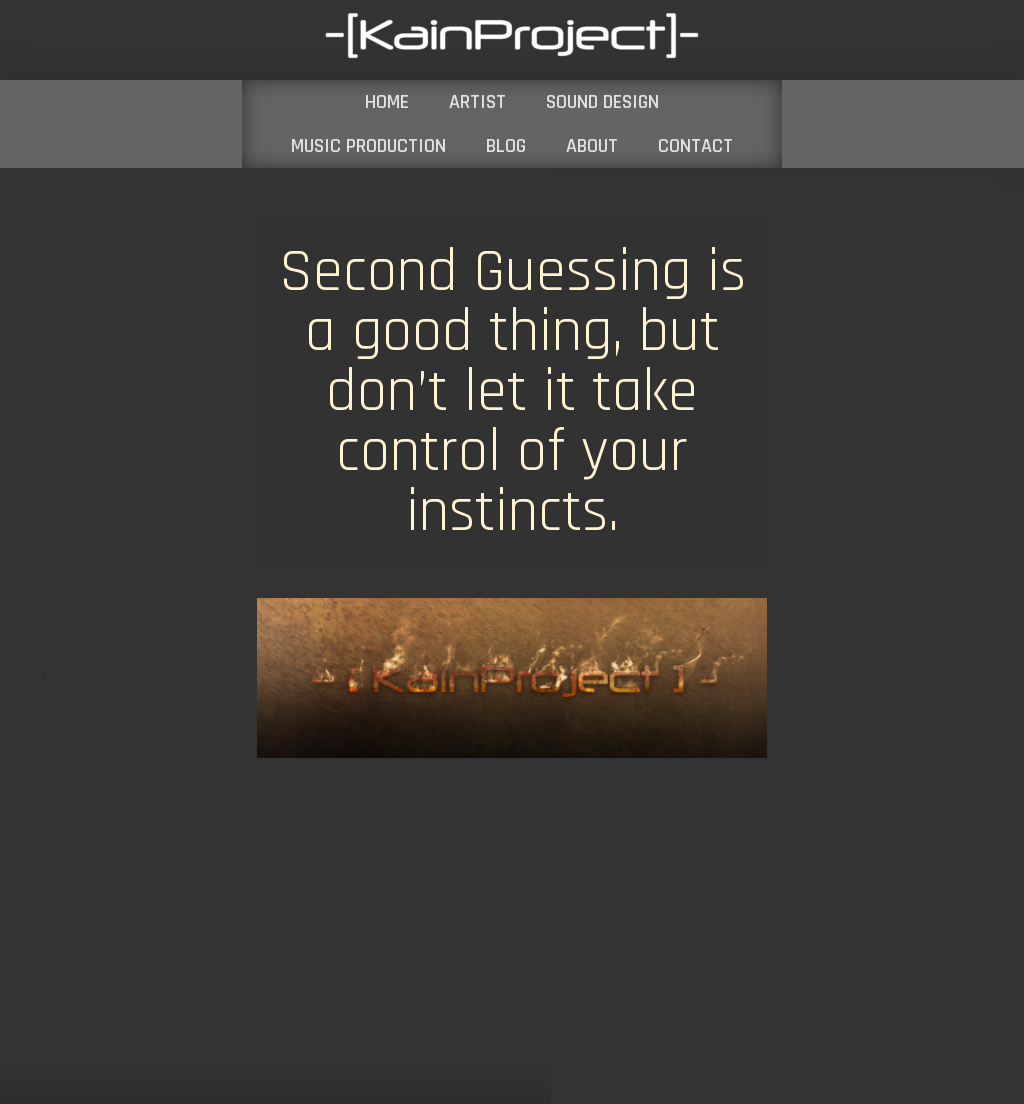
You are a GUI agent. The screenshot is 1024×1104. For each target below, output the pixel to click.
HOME (387, 102)
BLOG (506, 146)
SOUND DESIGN (602, 102)
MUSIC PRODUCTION (368, 146)
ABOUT (592, 146)
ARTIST (477, 102)
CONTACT (695, 146)
